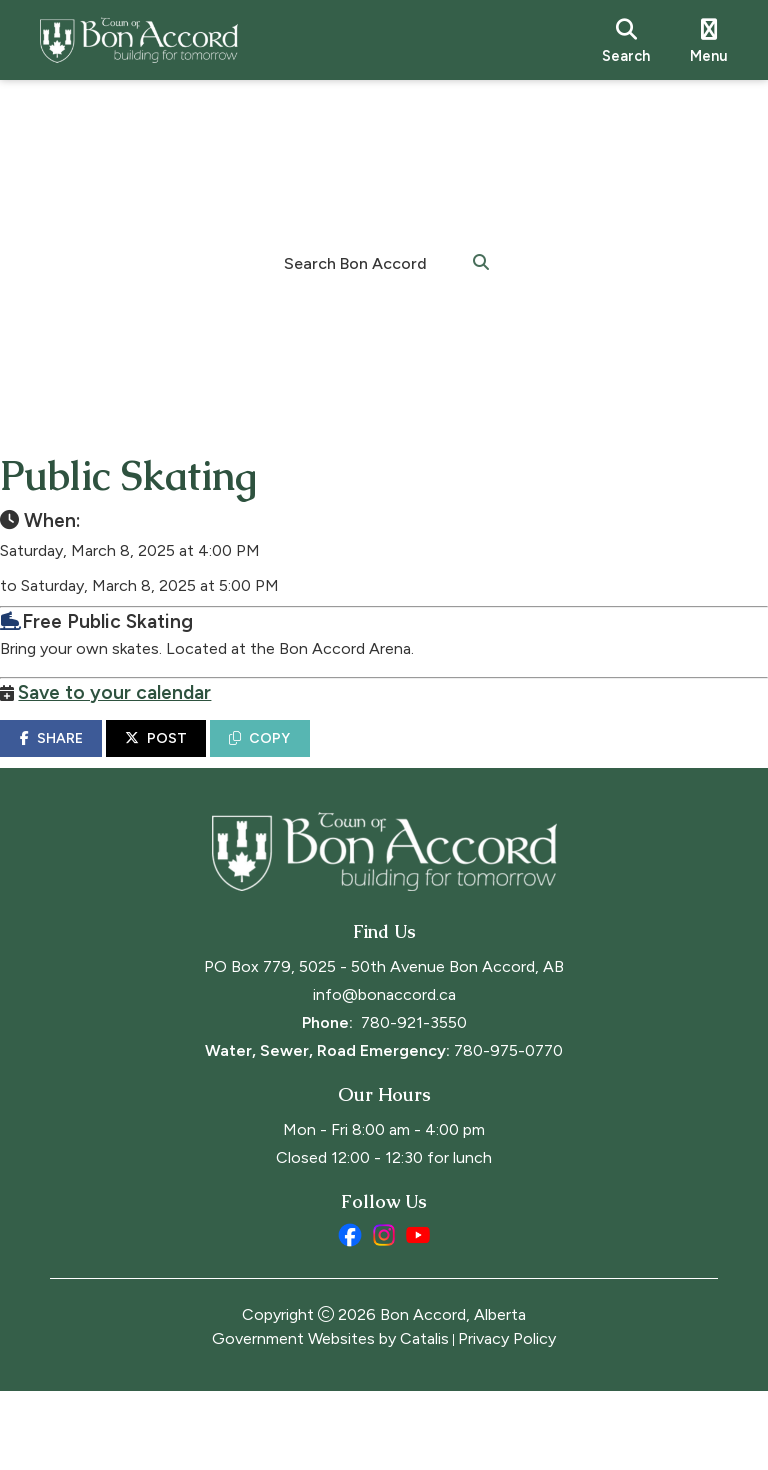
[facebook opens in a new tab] (350, 1314)
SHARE (100, 758)
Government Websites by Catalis (330, 1417)
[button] (481, 261)
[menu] (709, 40)
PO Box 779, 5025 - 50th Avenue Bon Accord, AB (384, 1045)
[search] (626, 40)
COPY (309, 758)
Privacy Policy (507, 1417)
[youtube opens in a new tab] (418, 1314)
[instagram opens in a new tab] (384, 1314)
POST (206, 758)
